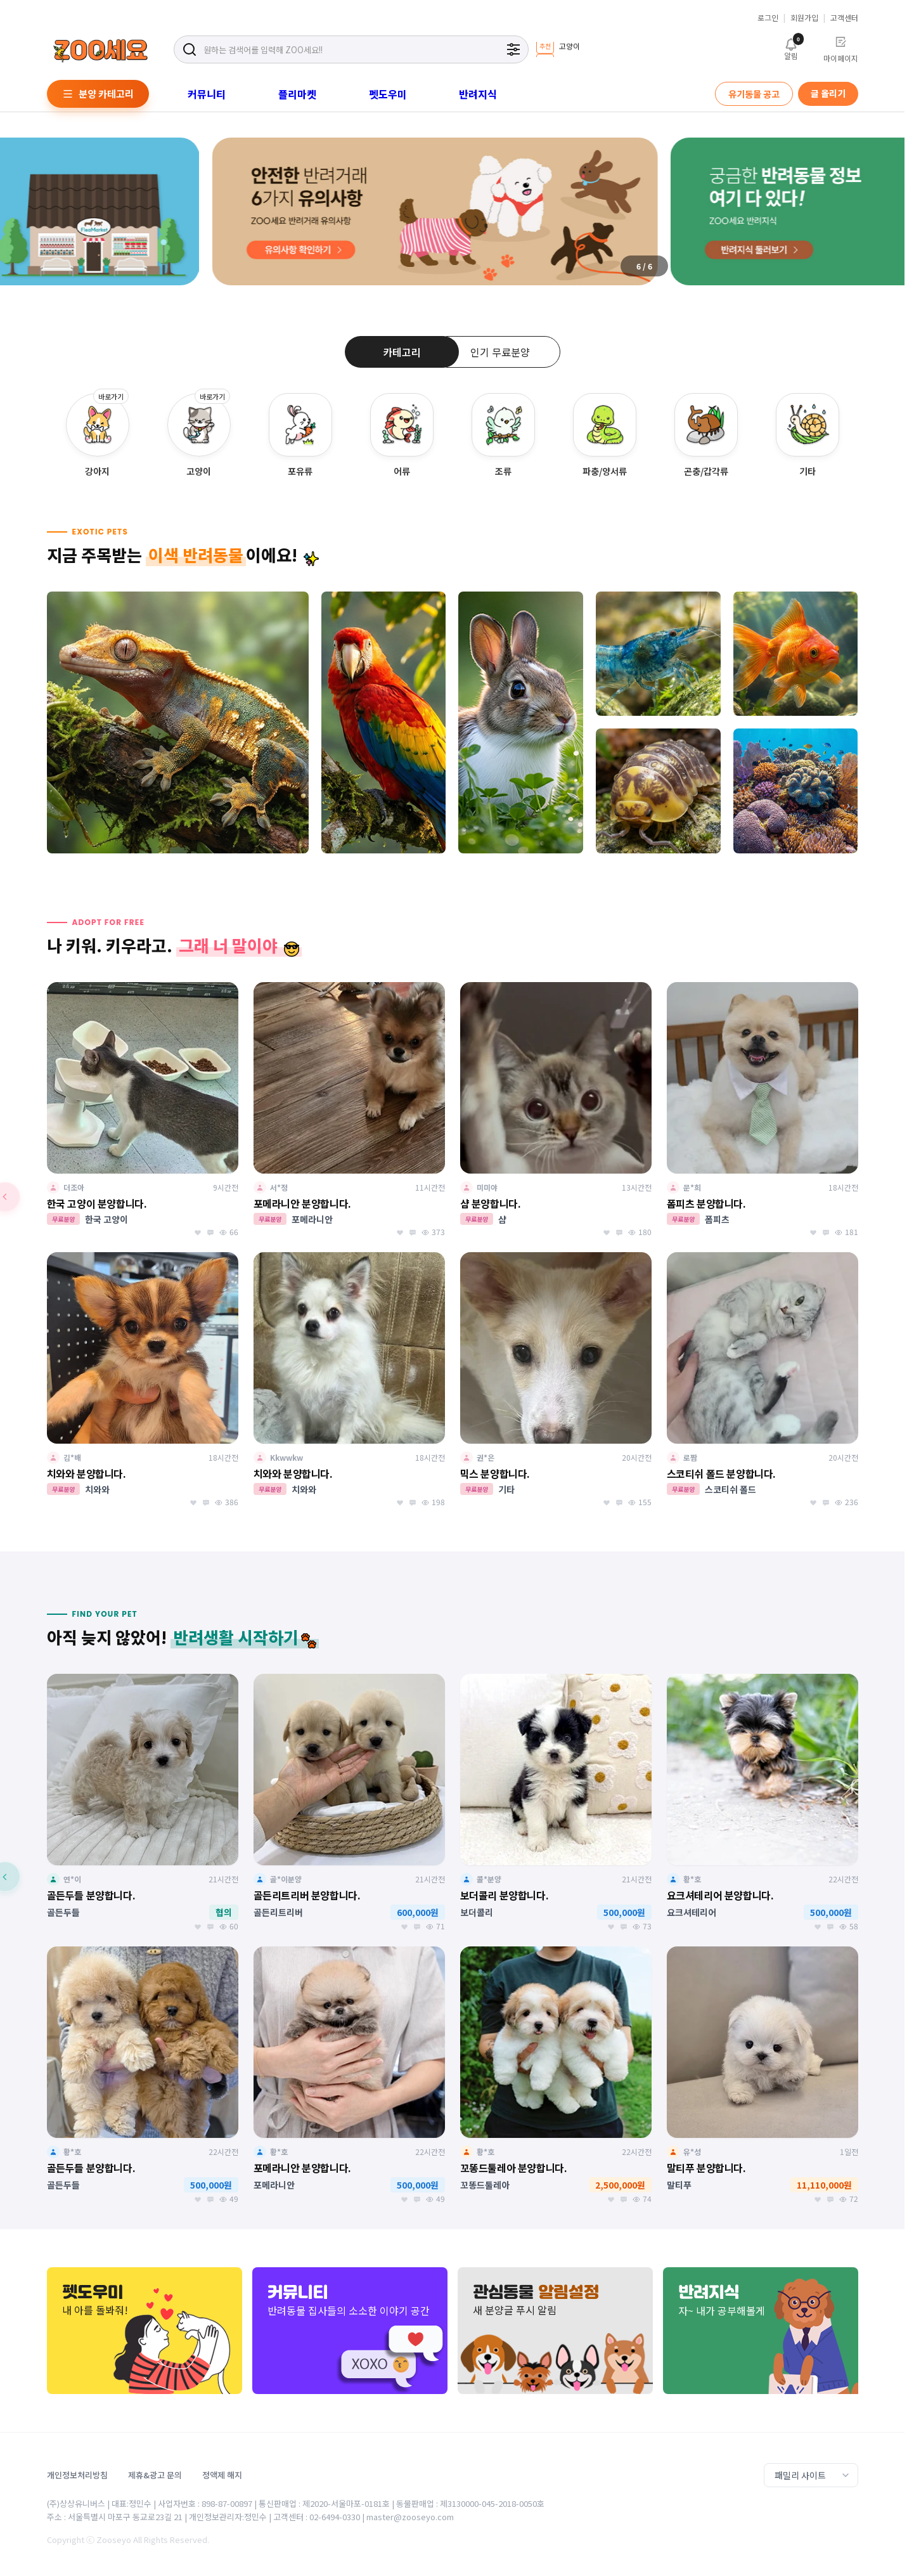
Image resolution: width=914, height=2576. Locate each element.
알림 (791, 48)
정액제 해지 (222, 2475)
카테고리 (402, 351)
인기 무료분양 (500, 351)
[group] (558, 49)
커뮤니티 (207, 93)
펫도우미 (388, 93)
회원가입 (804, 18)
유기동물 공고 (754, 93)
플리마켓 (297, 93)
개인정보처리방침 (77, 2475)
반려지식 (478, 93)
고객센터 (844, 18)
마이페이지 (840, 49)
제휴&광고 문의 (155, 2475)
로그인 (767, 18)
